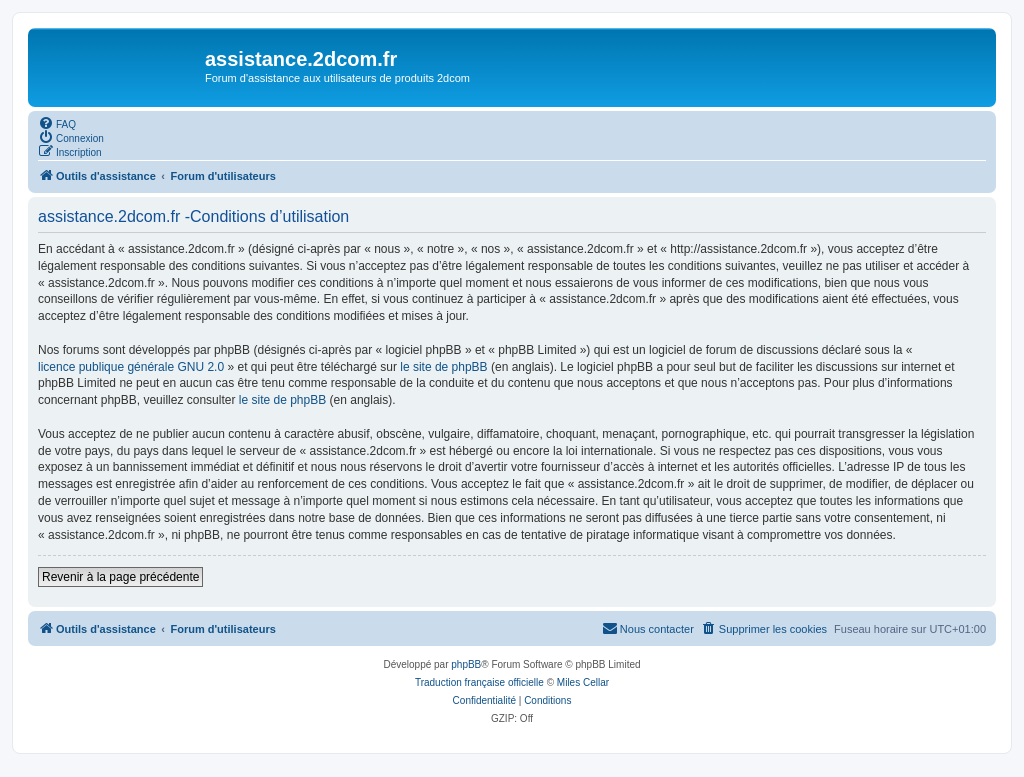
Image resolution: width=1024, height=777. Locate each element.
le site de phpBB (443, 367)
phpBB (466, 664)
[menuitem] (57, 123)
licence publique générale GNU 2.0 (131, 367)
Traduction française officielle (479, 682)
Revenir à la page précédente (120, 577)
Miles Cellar (583, 682)
